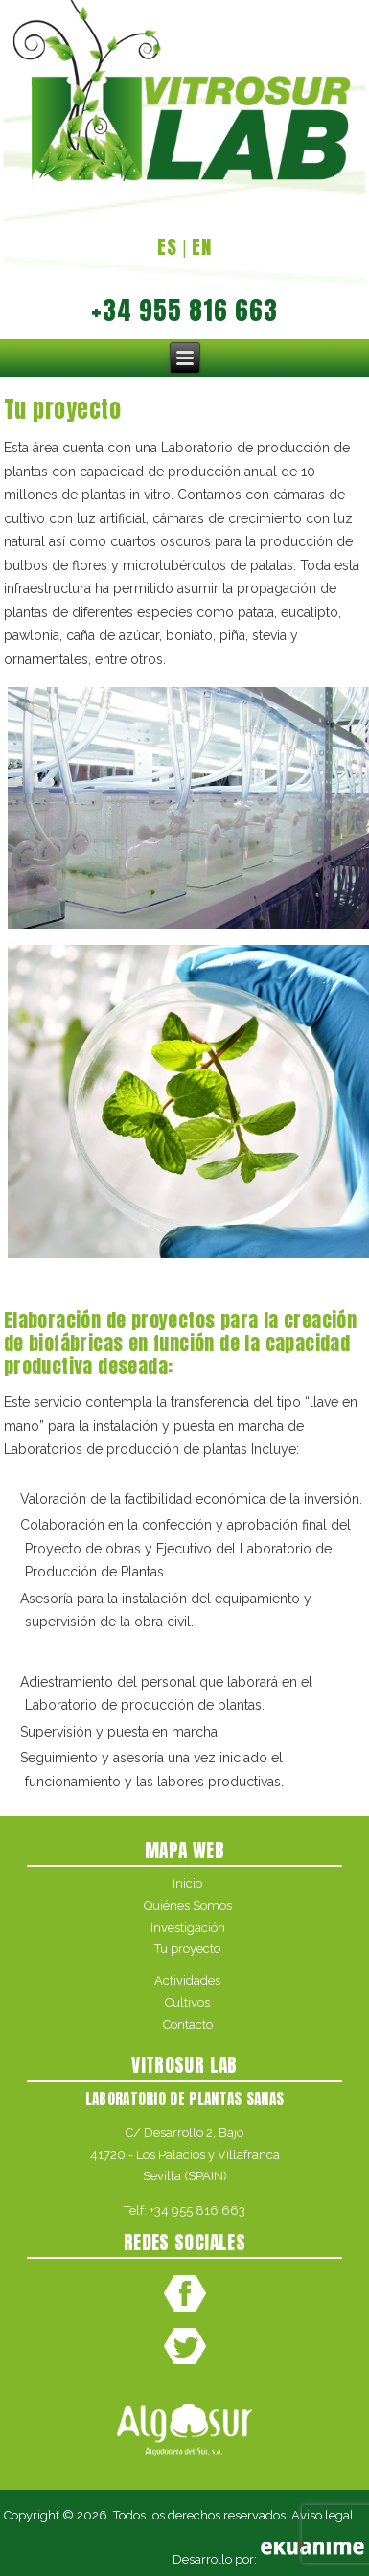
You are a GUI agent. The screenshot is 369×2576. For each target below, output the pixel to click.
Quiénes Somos (188, 1905)
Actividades (187, 1980)
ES (167, 247)
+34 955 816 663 (197, 2210)
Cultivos (187, 2002)
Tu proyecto (187, 1949)
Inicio (187, 1883)
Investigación (187, 1927)
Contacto (188, 2024)
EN (202, 247)
